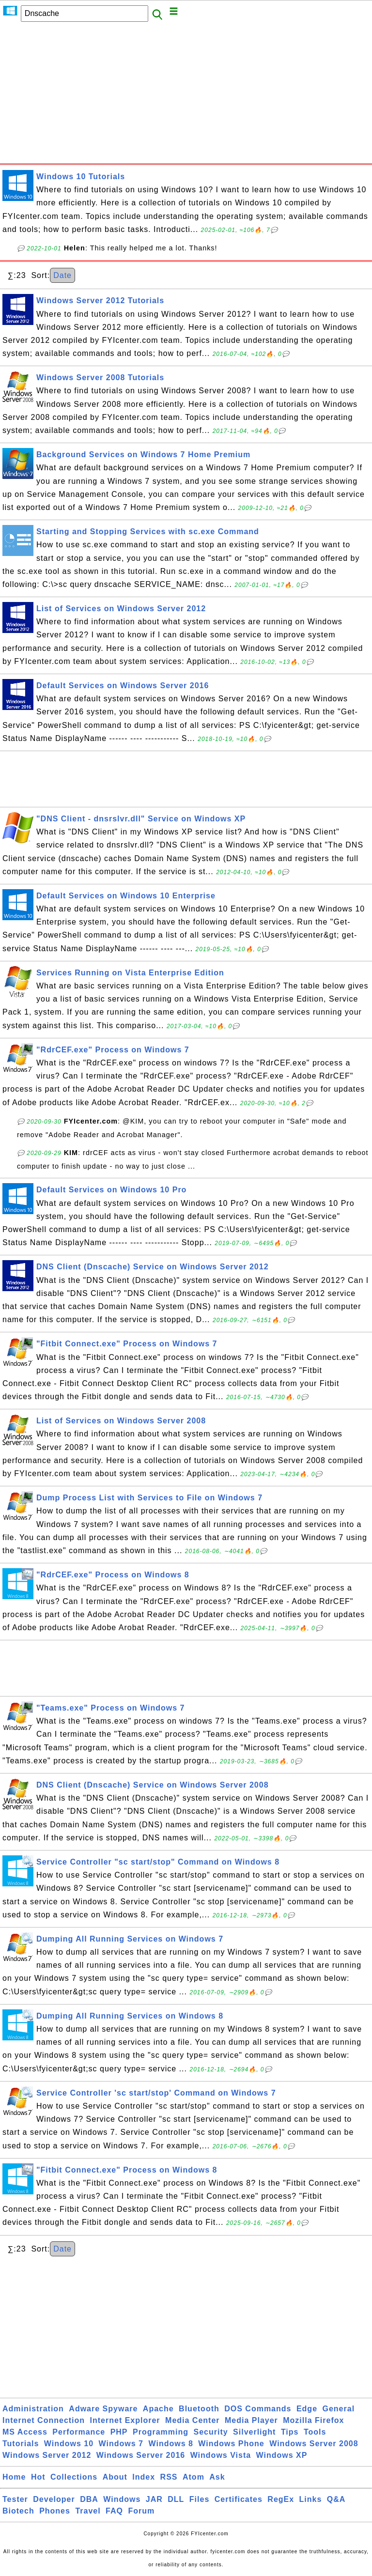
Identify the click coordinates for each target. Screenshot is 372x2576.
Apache (158, 2409)
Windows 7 (121, 2443)
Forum (141, 2511)
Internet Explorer (125, 2420)
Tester (15, 2499)
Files (199, 2499)
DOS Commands (257, 2409)
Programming (160, 2432)
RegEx (280, 2499)
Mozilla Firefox (313, 2420)
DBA (89, 2499)
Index (143, 2477)
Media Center (192, 2420)
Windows (121, 2499)
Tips (290, 2432)
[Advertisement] (186, 95)
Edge (306, 2409)
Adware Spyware (103, 2409)
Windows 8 (170, 2443)
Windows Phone (231, 2443)
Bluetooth (199, 2409)
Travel (87, 2511)
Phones (54, 2511)
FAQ (114, 2511)
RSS (169, 2477)
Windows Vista (220, 2455)
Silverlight (254, 2432)
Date (62, 275)
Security (210, 2432)
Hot (38, 2477)
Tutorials (20, 2443)
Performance (78, 2432)
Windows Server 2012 (46, 2455)
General (339, 2409)
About (115, 2477)
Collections (73, 2477)
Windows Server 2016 (140, 2455)
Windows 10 (68, 2443)
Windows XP (282, 2455)
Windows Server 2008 (313, 2443)
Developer (54, 2499)
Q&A (336, 2499)
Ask (217, 2477)
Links (310, 2499)
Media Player (251, 2420)
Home (14, 2477)
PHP (119, 2432)
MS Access (24, 2432)
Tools (315, 2432)
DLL (176, 2499)
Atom (193, 2477)
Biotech (18, 2511)
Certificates (239, 2499)
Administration (33, 2409)
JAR (154, 2499)
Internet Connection (43, 2420)
